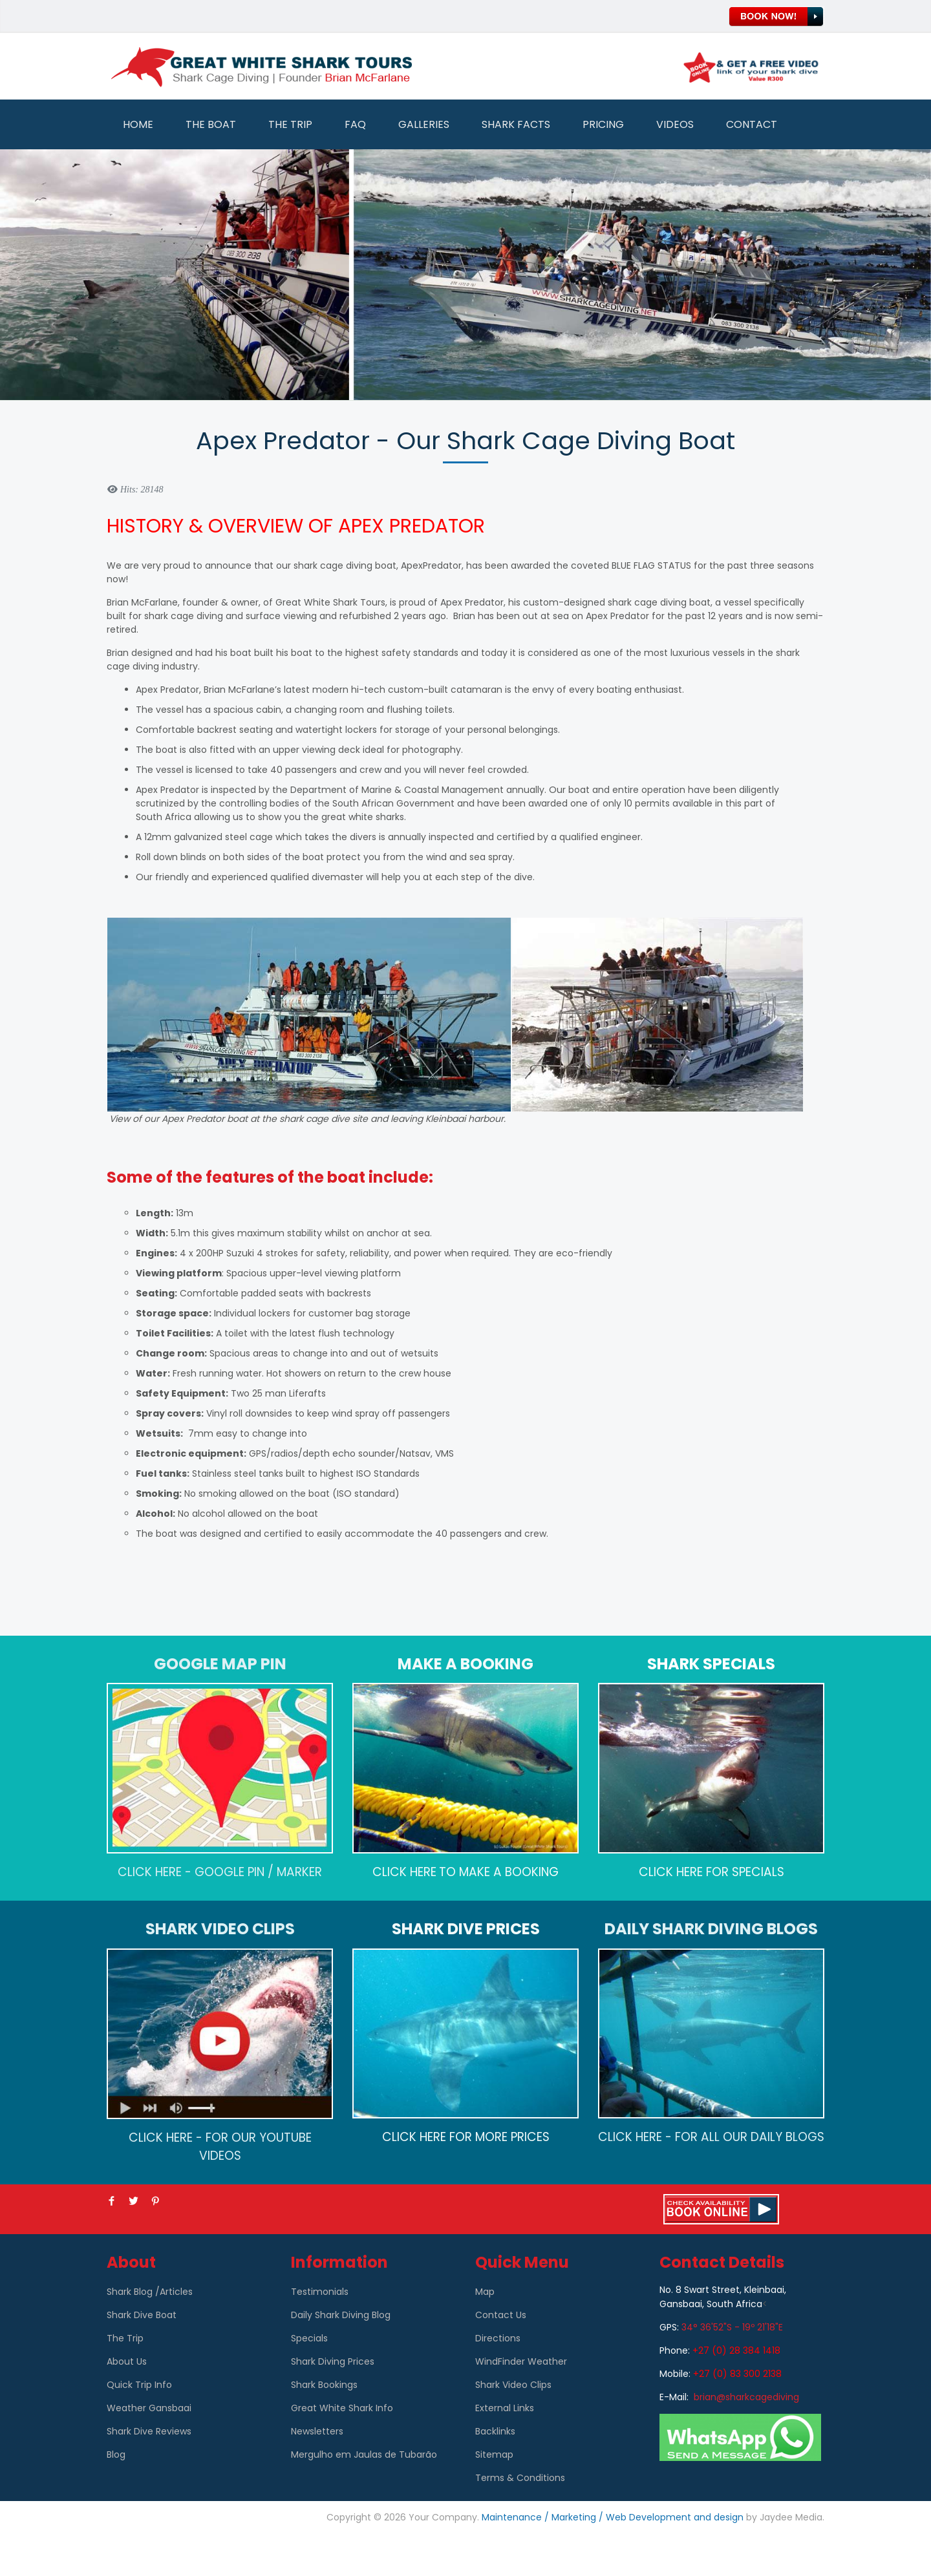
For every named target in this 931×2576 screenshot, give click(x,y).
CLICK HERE (404, 1872)
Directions (497, 2338)
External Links (504, 2408)
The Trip (290, 124)
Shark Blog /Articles (150, 2291)
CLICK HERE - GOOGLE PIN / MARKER (220, 1872)
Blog (116, 2454)
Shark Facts (516, 124)
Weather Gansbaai (149, 2408)
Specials (309, 2338)
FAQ (355, 124)
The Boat (211, 124)
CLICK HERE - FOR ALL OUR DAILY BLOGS (711, 2137)
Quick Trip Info (139, 2384)
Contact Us (500, 2314)
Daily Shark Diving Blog (341, 2314)
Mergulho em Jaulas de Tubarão (364, 2454)
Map (485, 2291)
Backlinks (495, 2431)
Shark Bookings (324, 2384)
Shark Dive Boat (142, 2314)
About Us (127, 2361)
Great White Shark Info (342, 2408)
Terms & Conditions (520, 2477)
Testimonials (319, 2291)
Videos (675, 124)
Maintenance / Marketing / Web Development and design (613, 2517)
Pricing (603, 124)
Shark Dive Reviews (149, 2431)
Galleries (423, 124)
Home (138, 124)
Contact (751, 124)
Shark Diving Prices (332, 2361)
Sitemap (494, 2454)
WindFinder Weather (521, 2361)
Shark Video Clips (513, 2384)
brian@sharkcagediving (746, 2397)
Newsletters (317, 2431)
